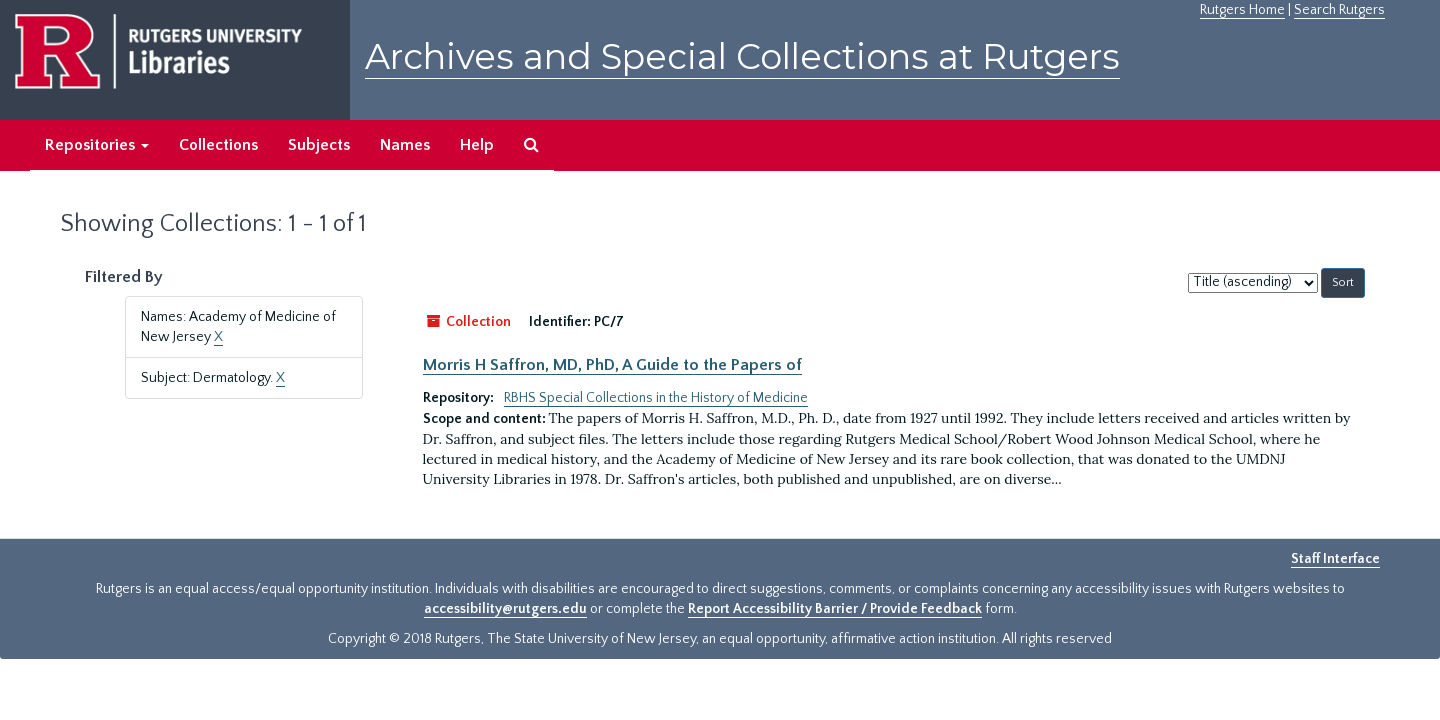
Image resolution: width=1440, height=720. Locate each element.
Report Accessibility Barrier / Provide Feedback (835, 609)
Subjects (319, 145)
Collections (218, 145)
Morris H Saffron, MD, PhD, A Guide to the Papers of (612, 365)
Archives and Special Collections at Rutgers (742, 56)
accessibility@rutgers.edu (505, 609)
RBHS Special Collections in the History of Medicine (656, 398)
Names (405, 145)
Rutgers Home (1242, 10)
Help (477, 145)
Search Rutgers (1339, 10)
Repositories (97, 145)
